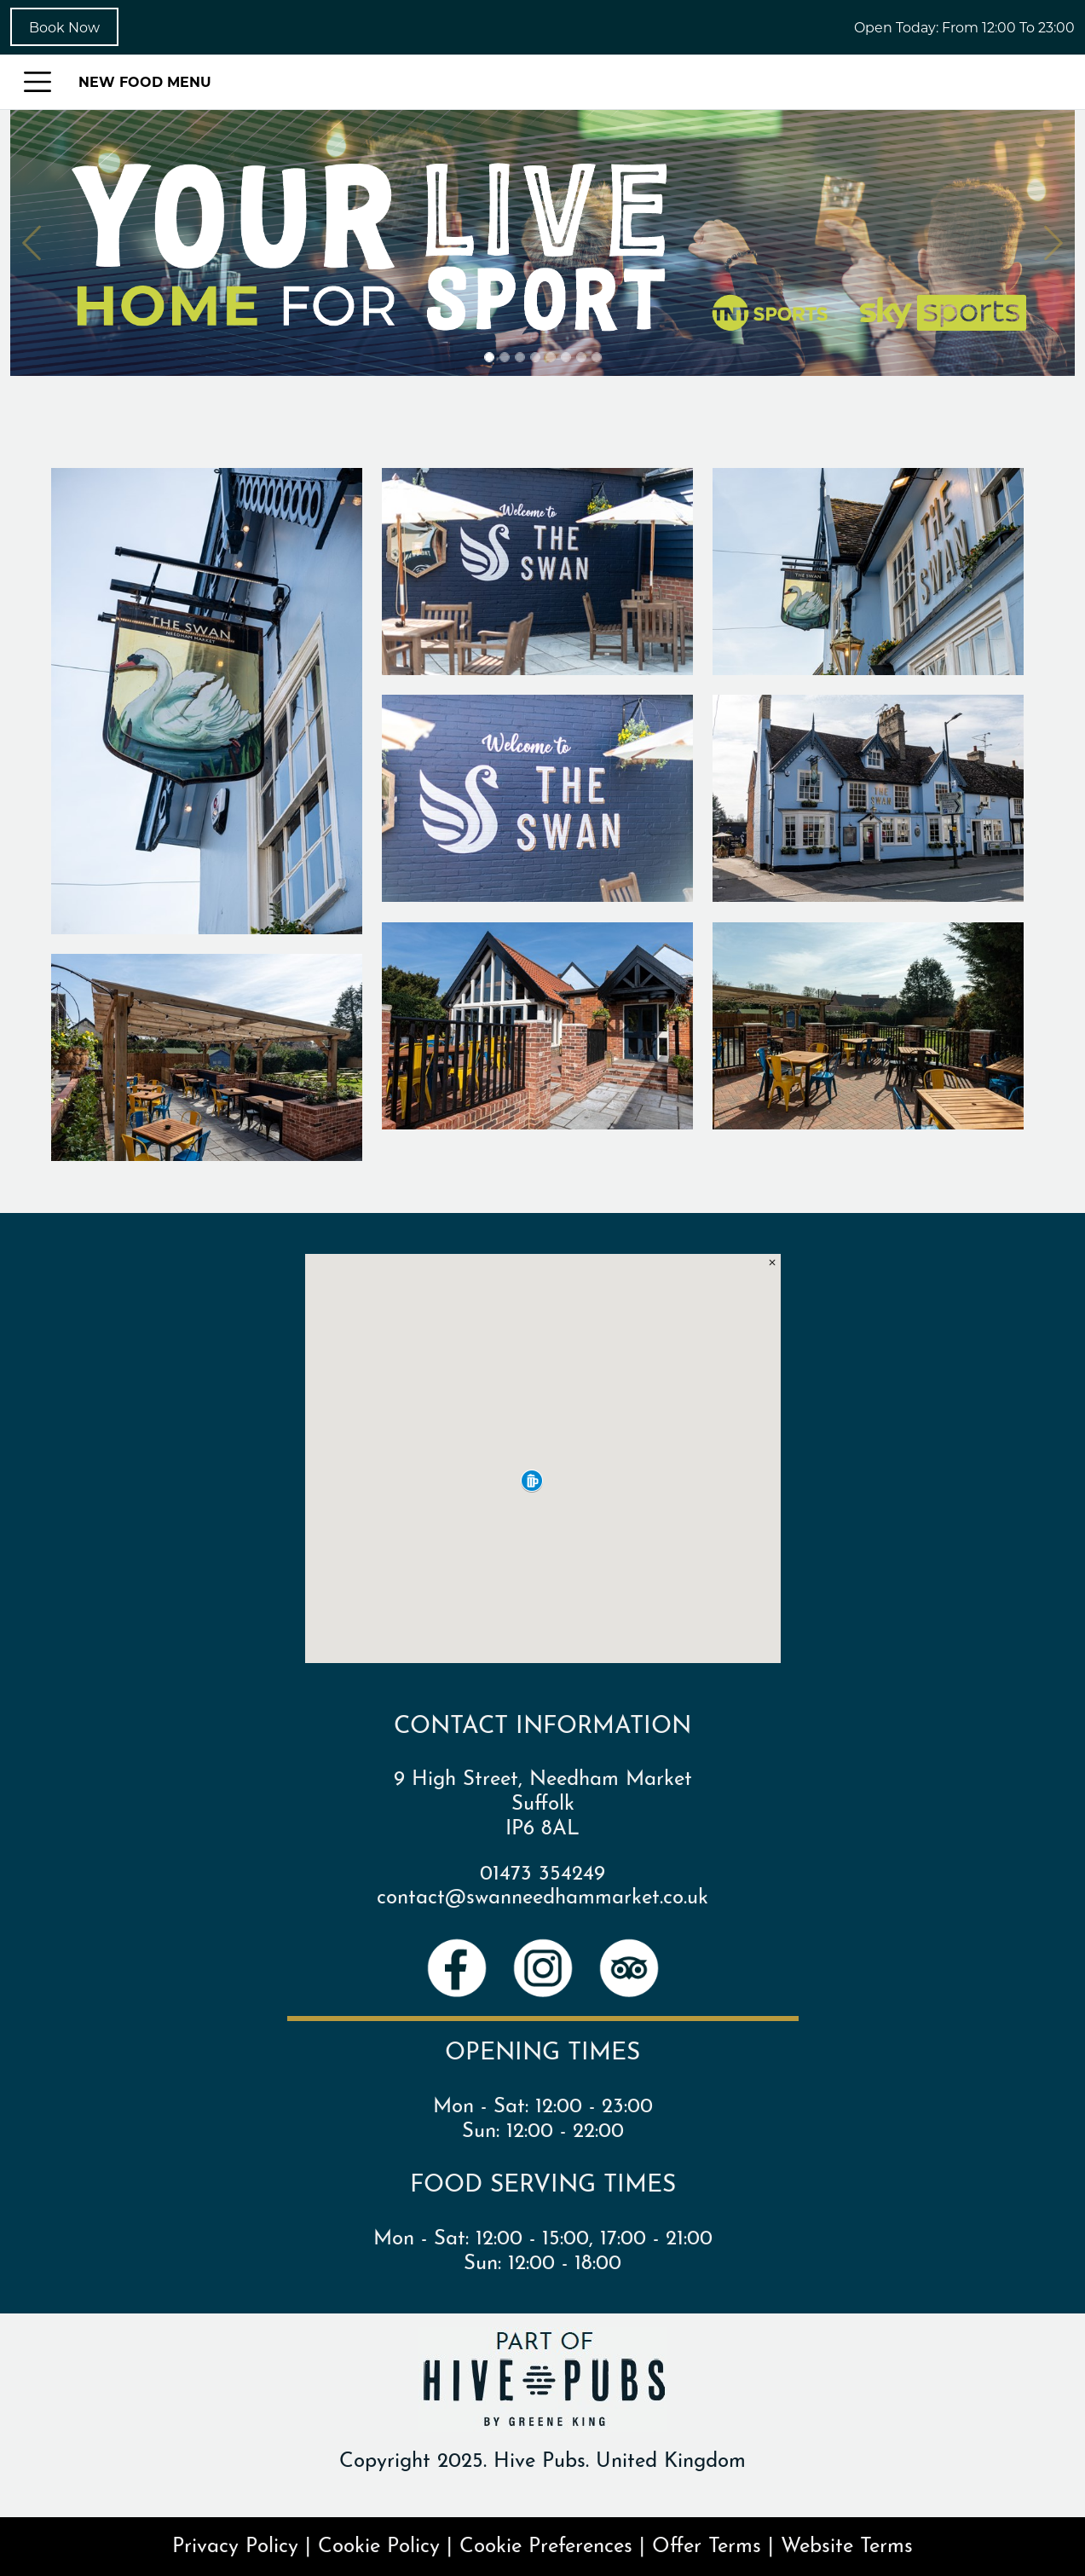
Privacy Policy (235, 2542)
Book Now (64, 27)
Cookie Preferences (545, 2542)
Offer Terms (706, 2542)
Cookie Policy (379, 2542)
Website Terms (847, 2542)
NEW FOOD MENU (144, 81)
